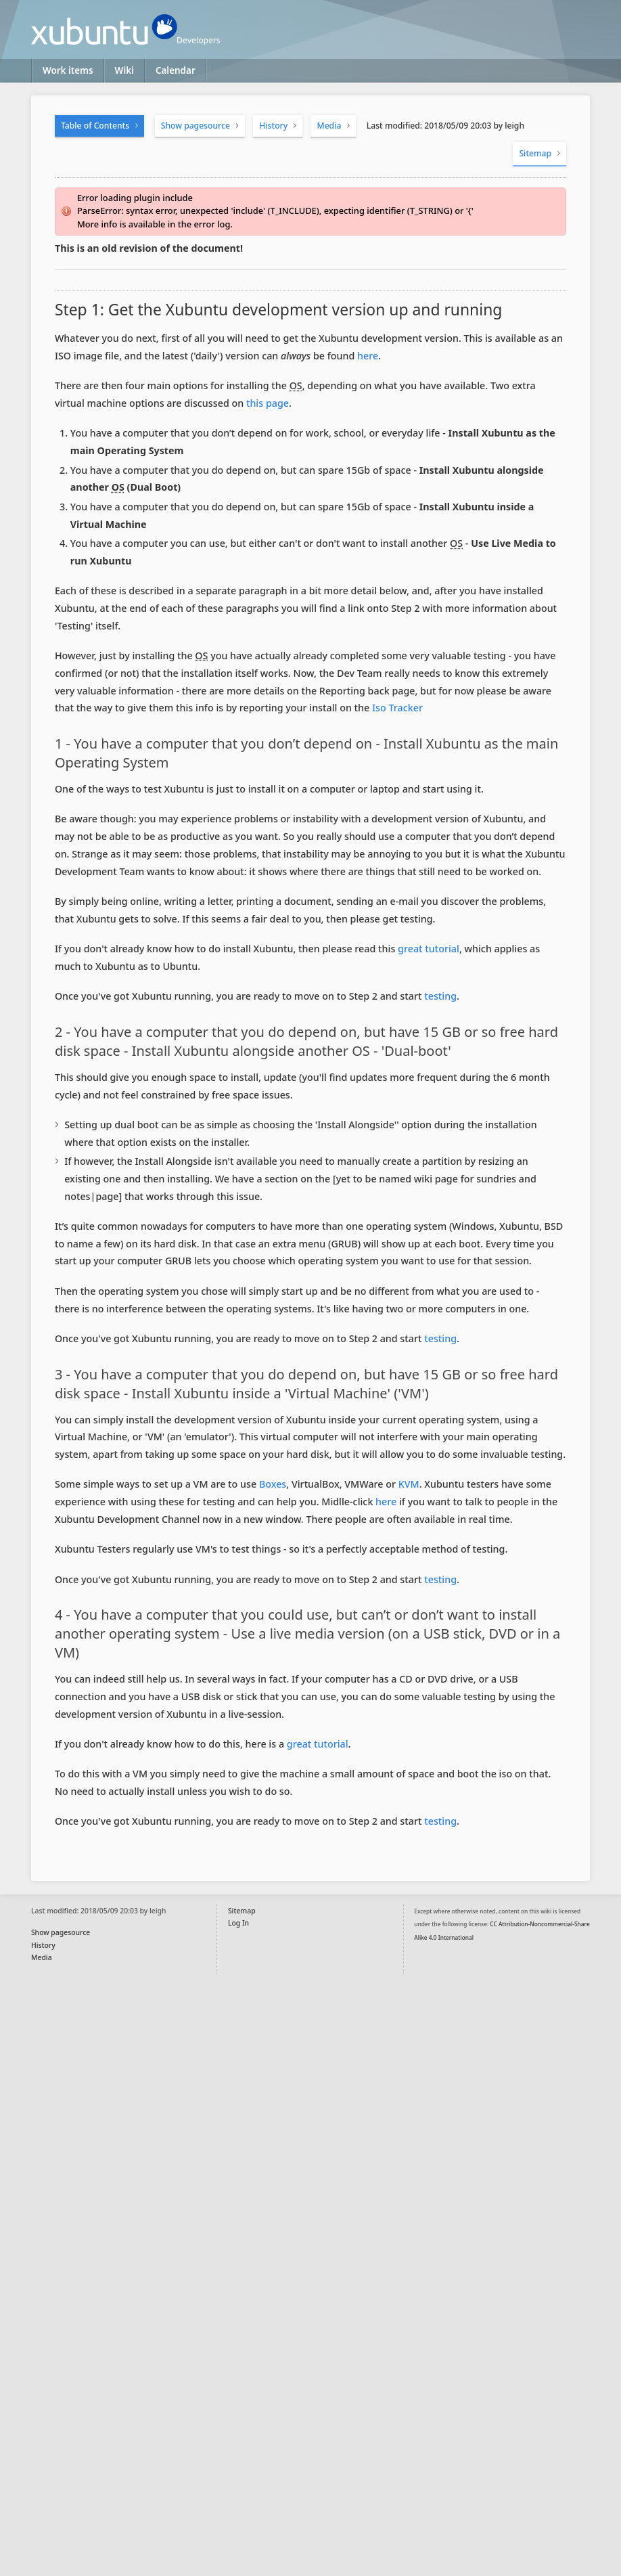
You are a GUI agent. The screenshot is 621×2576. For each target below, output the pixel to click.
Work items (68, 70)
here (367, 355)
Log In (238, 1923)
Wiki (124, 70)
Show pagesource (195, 125)
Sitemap (535, 153)
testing (440, 996)
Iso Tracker (397, 707)
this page (267, 403)
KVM (408, 1484)
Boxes (272, 1484)
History (273, 125)
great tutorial (428, 948)
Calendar (176, 70)
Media (329, 125)
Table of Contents (95, 125)
